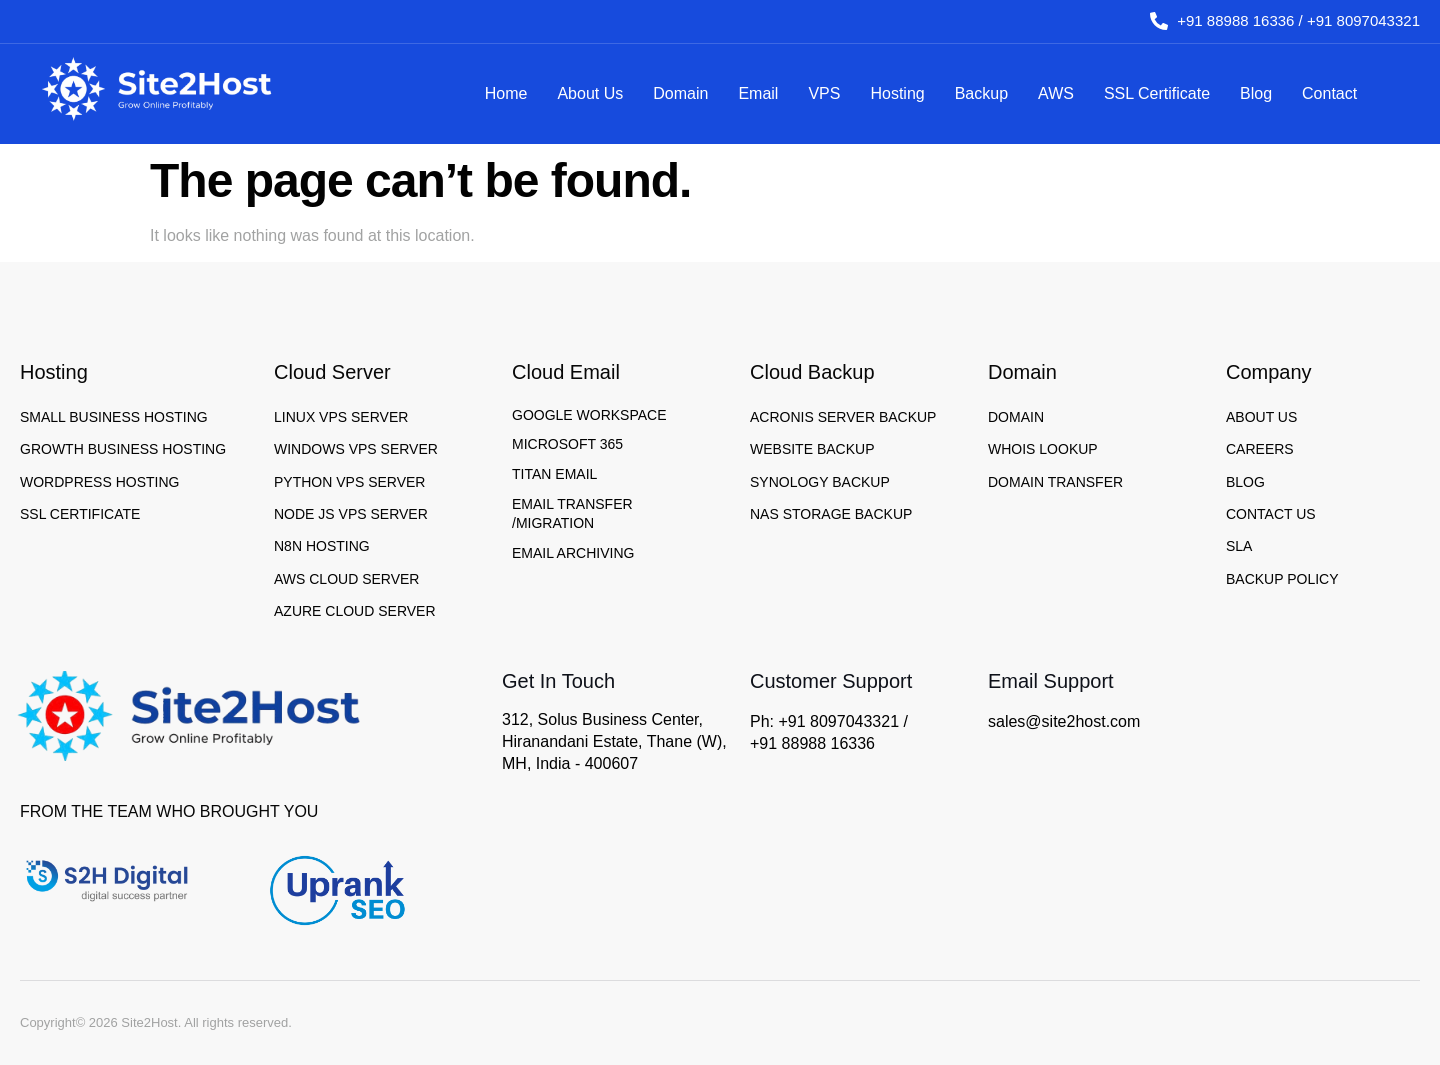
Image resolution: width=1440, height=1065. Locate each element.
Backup (981, 93)
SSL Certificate (1157, 93)
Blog (1256, 93)
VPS (824, 93)
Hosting (897, 93)
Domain (680, 93)
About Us (590, 93)
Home (506, 93)
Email (758, 93)
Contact (1329, 93)
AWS (1056, 93)
